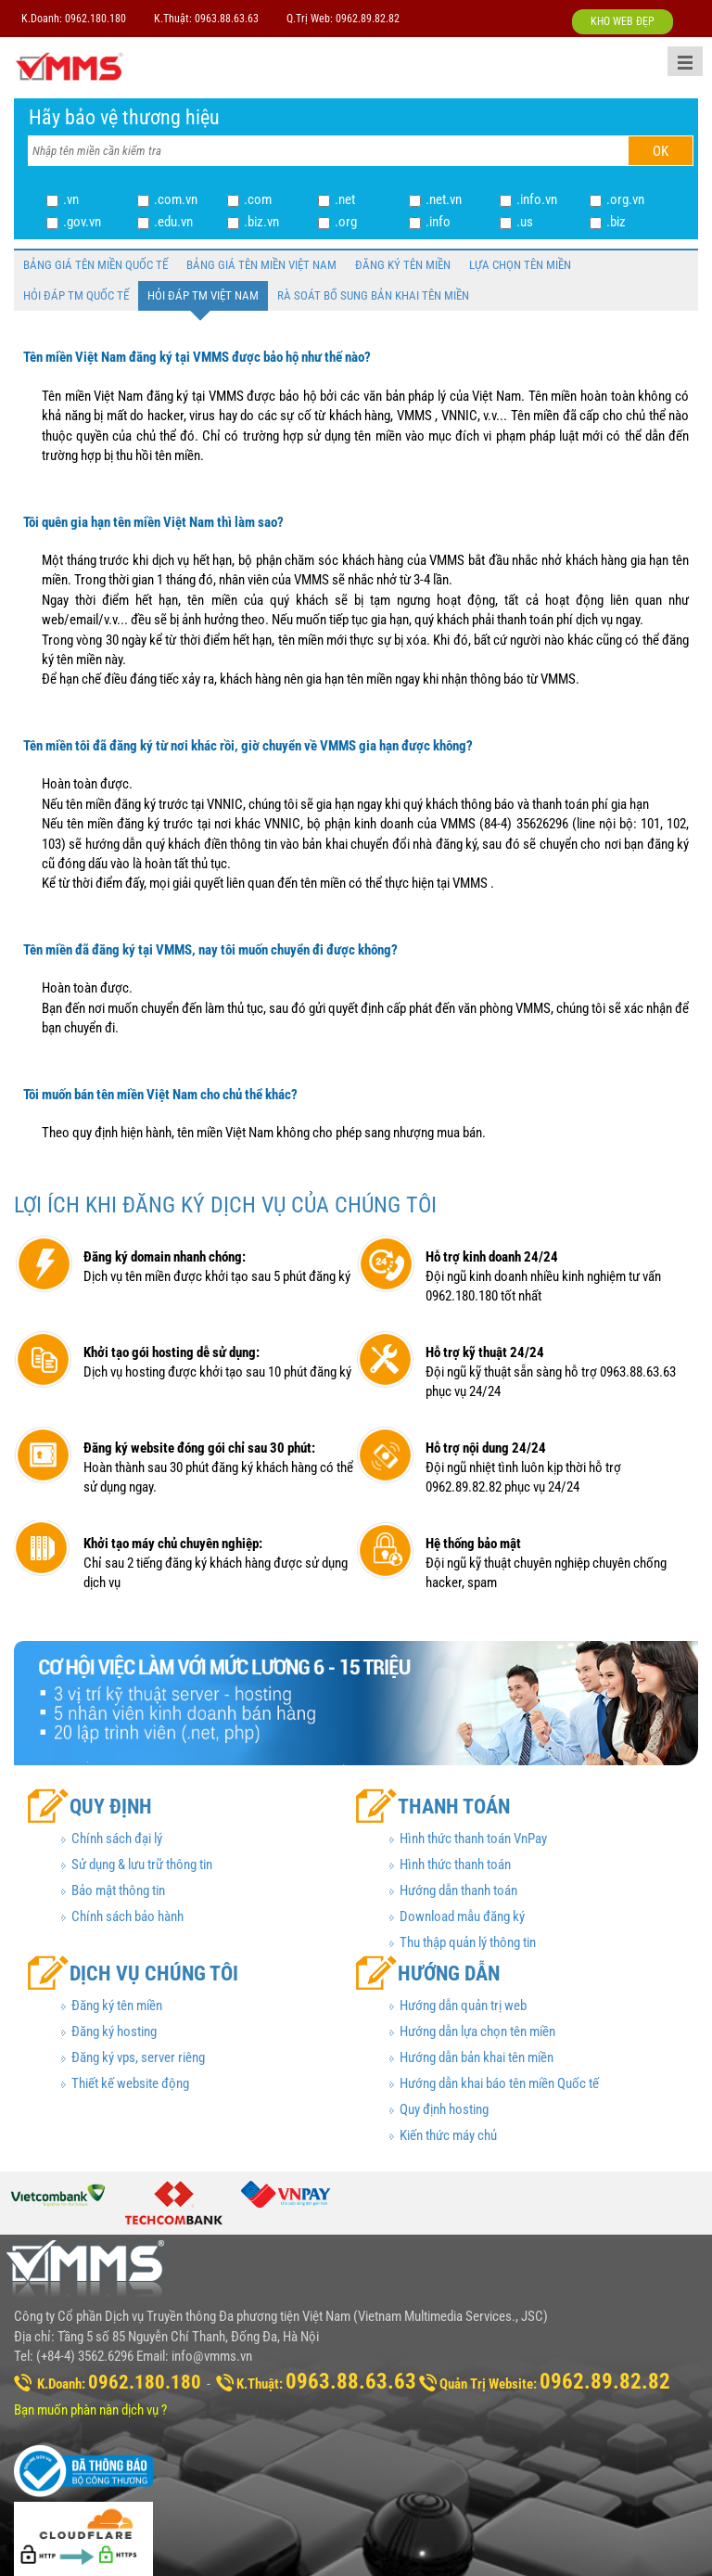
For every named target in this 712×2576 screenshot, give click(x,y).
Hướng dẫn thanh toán (458, 1890)
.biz (616, 221)
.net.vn (444, 199)
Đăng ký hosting (114, 2031)
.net (345, 199)
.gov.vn (82, 221)
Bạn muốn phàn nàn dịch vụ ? (90, 2410)
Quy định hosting (444, 2109)
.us (524, 221)
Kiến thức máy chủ (448, 2135)
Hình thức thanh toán (455, 1864)
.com (258, 199)
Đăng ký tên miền (116, 2005)
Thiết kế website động (130, 2083)
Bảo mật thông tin (118, 1890)
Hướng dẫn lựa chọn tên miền (477, 2031)
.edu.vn (173, 221)
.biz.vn (261, 221)
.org (346, 221)
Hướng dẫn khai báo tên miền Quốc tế (499, 2083)
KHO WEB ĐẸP (623, 21)
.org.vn (625, 199)
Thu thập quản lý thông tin (468, 1942)
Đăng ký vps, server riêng (138, 2057)
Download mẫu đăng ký (462, 1916)
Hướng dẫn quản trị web (463, 2005)
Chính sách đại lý (116, 1838)
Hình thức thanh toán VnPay (473, 1838)
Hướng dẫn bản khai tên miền (476, 2057)
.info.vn (536, 199)
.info (438, 221)
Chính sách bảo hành (127, 1916)
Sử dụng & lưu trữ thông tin (141, 1864)
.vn (71, 199)
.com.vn (175, 199)
